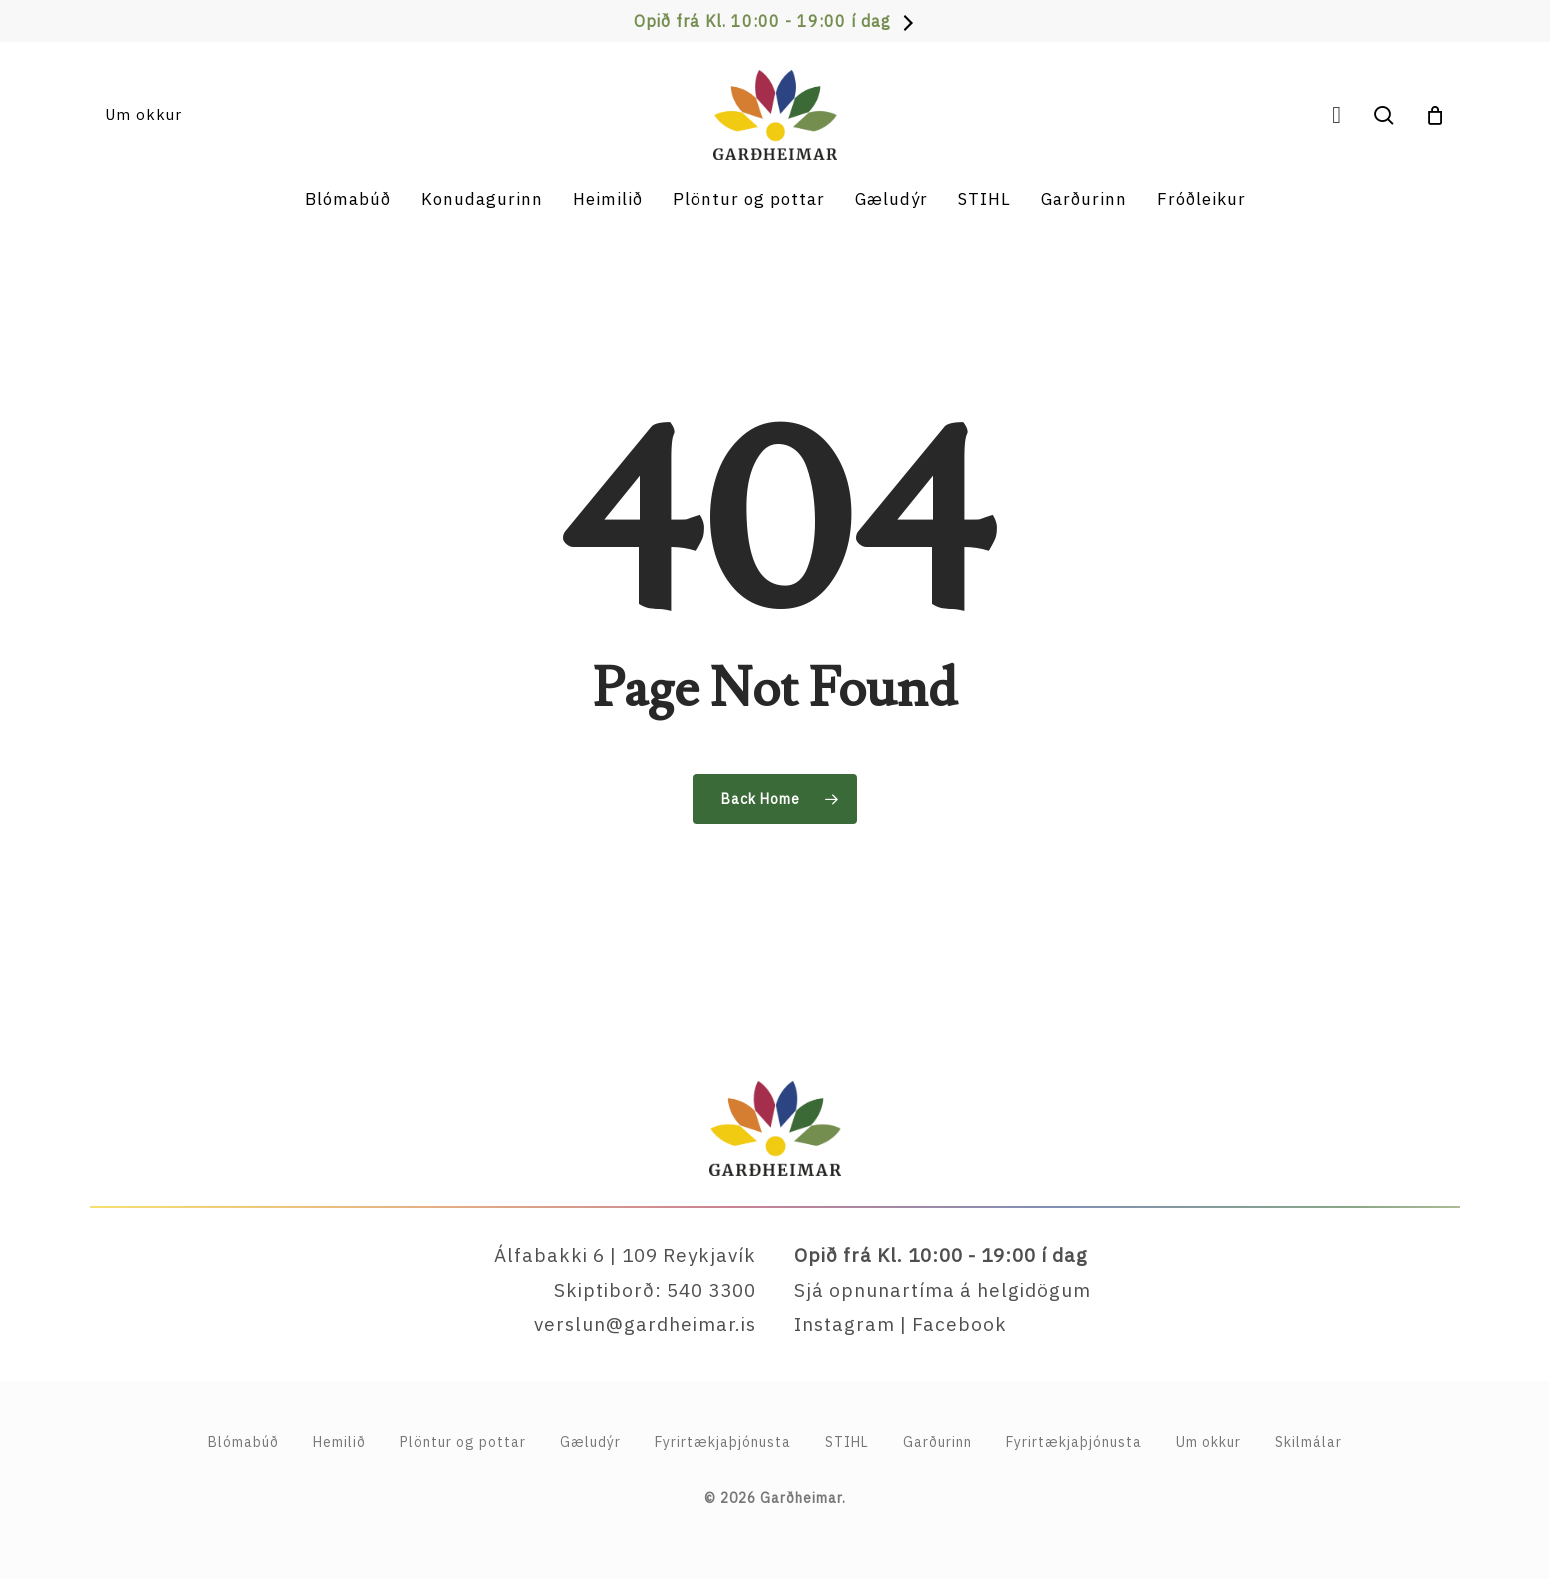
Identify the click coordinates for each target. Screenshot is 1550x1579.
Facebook (959, 1324)
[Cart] (1435, 115)
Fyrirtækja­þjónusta (723, 1442)
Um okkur (1208, 1442)
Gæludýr (590, 1442)
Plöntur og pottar (463, 1442)
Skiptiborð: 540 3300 (655, 1290)
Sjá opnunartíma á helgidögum (942, 1290)
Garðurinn (937, 1442)
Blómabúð (243, 1442)
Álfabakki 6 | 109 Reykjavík (625, 1255)
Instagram (844, 1324)
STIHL (847, 1442)
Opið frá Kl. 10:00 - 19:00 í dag (762, 21)
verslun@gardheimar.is (645, 1324)
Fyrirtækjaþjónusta (1074, 1442)
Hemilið (339, 1442)
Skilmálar (1308, 1442)
